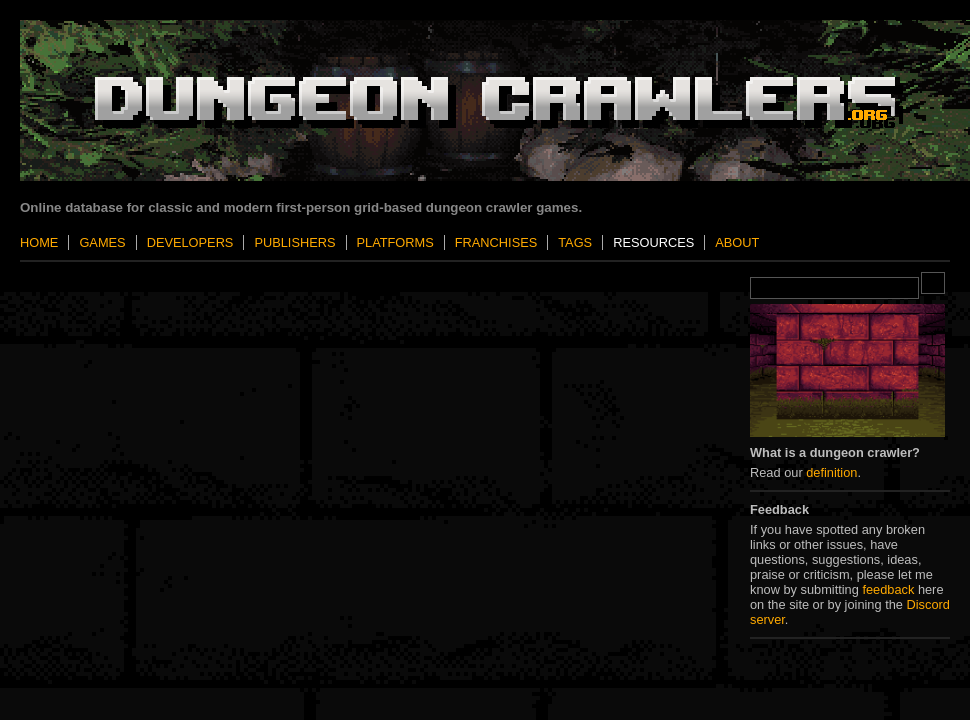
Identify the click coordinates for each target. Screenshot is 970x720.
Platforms (395, 242)
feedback (888, 589)
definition (831, 472)
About (737, 242)
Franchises (496, 242)
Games (102, 242)
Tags (575, 242)
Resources (653, 242)
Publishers (294, 242)
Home (39, 242)
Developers (190, 242)
